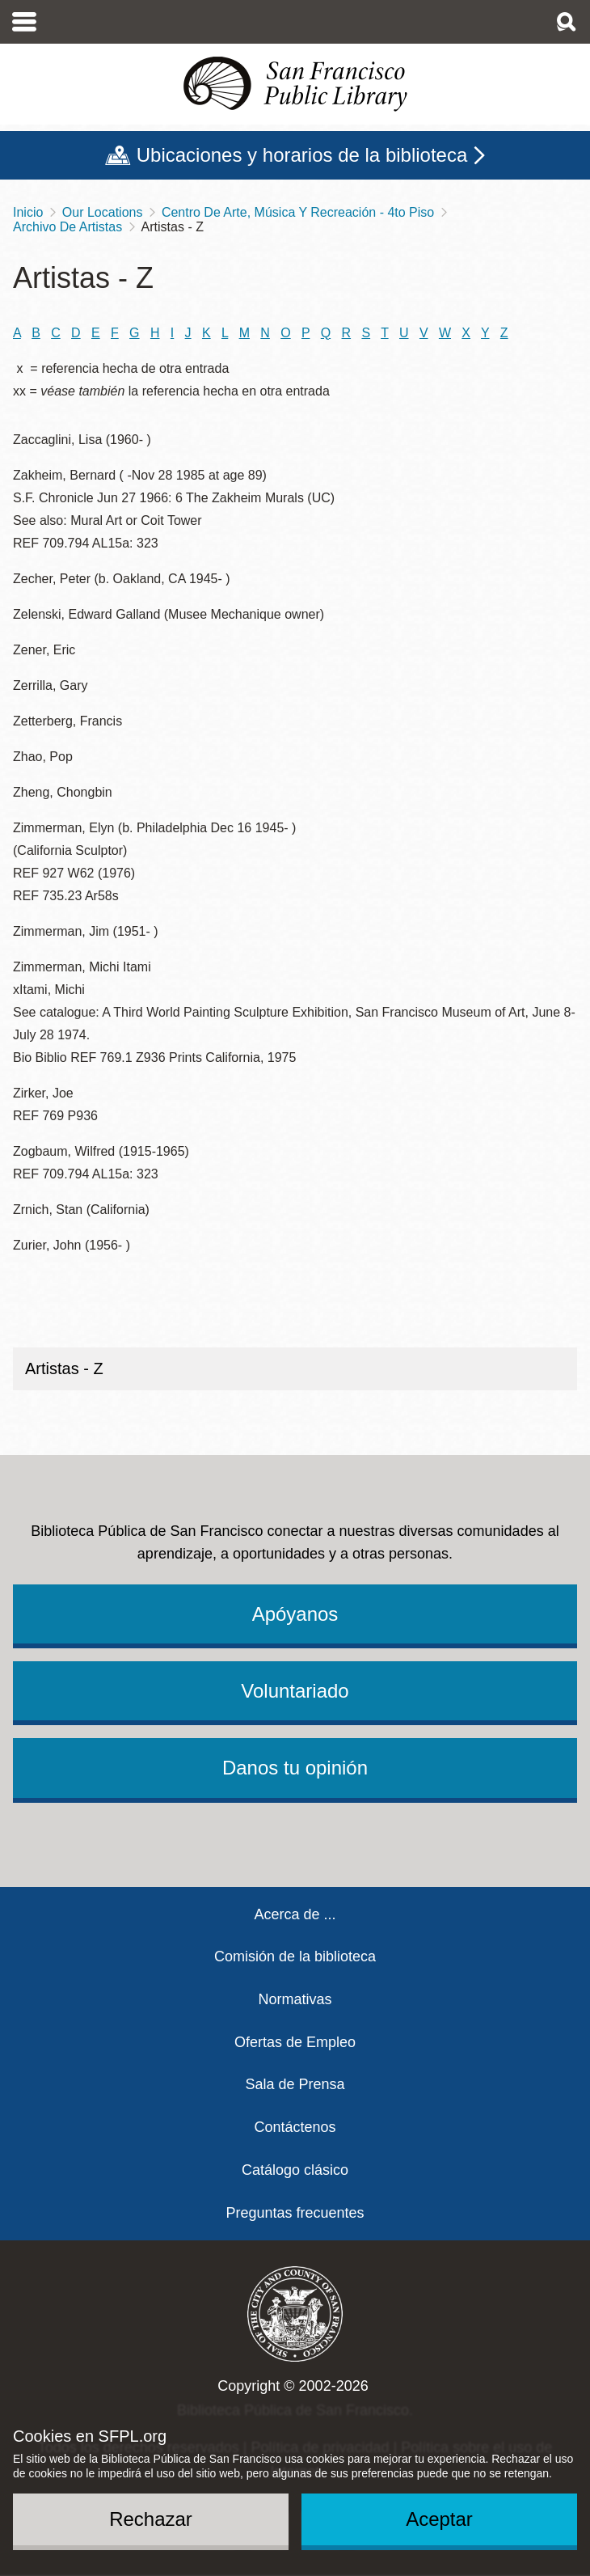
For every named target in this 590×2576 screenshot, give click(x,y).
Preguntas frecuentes (294, 2213)
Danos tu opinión (295, 1768)
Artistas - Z (64, 1368)
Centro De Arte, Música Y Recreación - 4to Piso (298, 212)
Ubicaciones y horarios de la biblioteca (302, 155)
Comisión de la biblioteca (295, 1956)
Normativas (294, 1999)
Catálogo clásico (295, 2170)
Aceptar (439, 2519)
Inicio (28, 212)
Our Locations (102, 212)
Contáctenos (294, 2127)
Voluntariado (294, 1691)
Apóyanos (295, 1614)
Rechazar (150, 2519)
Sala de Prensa (294, 2084)
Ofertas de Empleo (295, 2042)
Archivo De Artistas (67, 227)
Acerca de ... (294, 1914)
